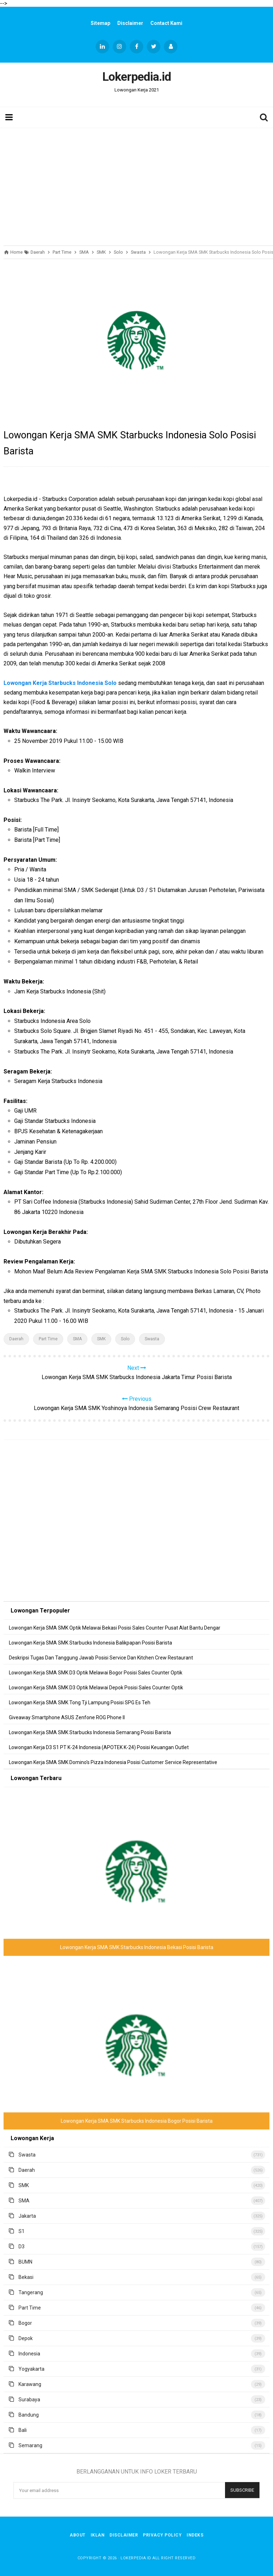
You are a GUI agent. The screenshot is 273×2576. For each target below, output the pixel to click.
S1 (21, 2231)
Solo (125, 1338)
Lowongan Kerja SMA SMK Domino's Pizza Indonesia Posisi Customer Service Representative (113, 1762)
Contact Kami (166, 23)
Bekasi (25, 2277)
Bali (22, 2430)
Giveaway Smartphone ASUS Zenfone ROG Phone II (67, 1717)
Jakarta (27, 2216)
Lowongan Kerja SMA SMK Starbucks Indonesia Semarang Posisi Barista (90, 1732)
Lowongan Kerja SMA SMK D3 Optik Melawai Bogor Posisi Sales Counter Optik (95, 1672)
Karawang (29, 2384)
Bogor (25, 2323)
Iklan (98, 2535)
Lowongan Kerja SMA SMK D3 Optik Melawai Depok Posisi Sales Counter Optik (96, 1687)
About (78, 2535)
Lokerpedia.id (136, 2558)
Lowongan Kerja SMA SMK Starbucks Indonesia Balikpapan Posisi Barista (90, 1643)
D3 (21, 2246)
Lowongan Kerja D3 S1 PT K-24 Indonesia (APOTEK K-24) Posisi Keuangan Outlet (99, 1747)
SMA (77, 1338)
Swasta (152, 1338)
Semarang (30, 2445)
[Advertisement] (136, 185)
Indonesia (29, 2353)
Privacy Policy (162, 2535)
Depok (25, 2338)
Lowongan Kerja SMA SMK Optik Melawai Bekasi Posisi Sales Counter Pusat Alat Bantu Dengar (114, 1628)
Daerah (16, 1338)
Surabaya (29, 2399)
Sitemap (100, 23)
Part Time (48, 1338)
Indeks (195, 2535)
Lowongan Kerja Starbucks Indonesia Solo (60, 683)
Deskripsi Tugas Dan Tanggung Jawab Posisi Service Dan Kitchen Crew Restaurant (101, 1658)
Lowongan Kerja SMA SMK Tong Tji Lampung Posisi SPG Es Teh (79, 1702)
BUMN (25, 2262)
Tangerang (30, 2292)
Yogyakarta (31, 2369)
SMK (101, 1338)
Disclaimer (130, 23)
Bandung (28, 2415)
